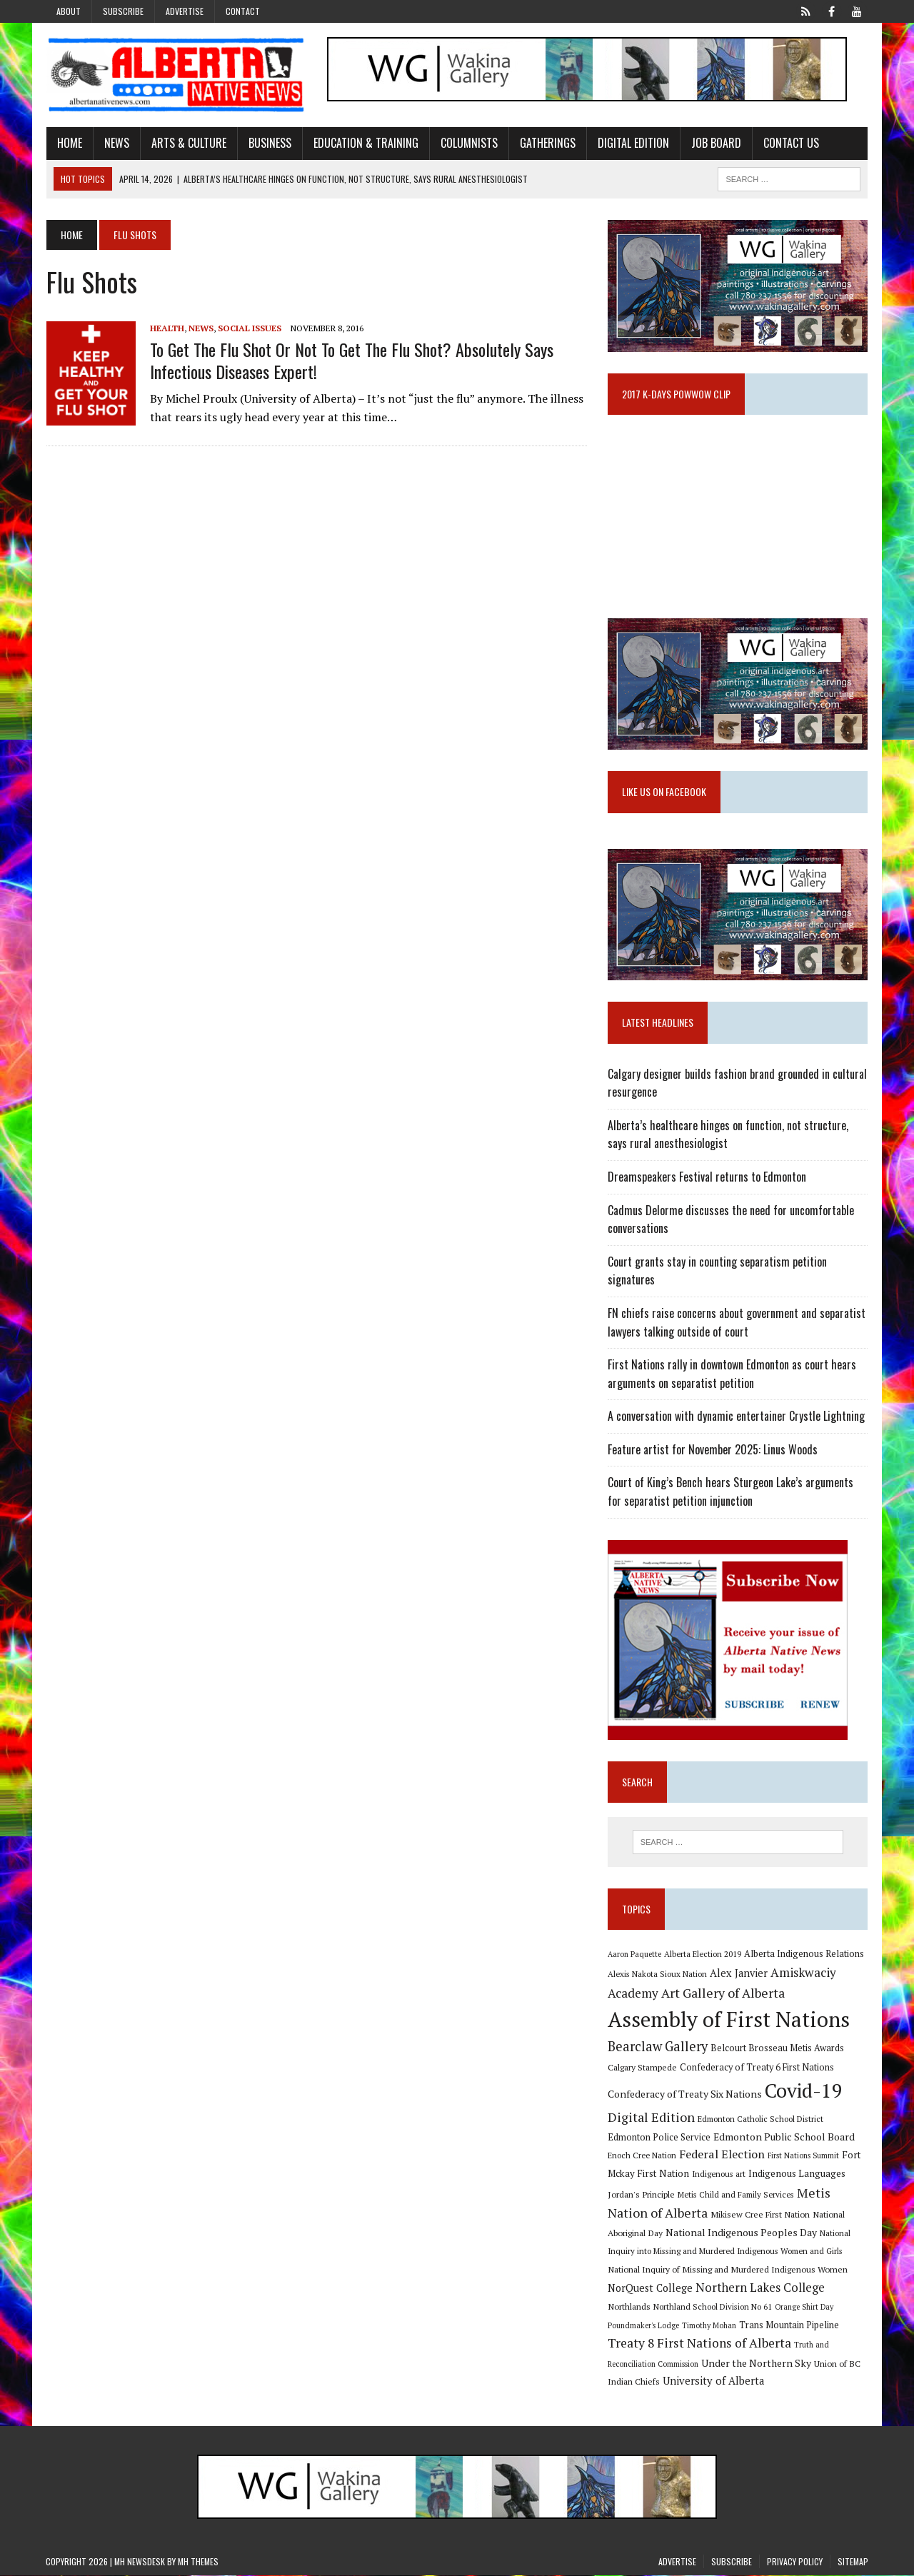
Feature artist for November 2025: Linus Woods (713, 1450)
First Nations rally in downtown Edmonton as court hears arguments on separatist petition (732, 1374)
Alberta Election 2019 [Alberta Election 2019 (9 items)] (702, 1954)
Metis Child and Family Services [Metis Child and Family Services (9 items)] (736, 2195)
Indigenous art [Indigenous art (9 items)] (718, 2174)
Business (269, 142)
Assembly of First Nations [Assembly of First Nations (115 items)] (729, 2019)
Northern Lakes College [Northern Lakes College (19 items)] (760, 2288)
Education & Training (365, 142)
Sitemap (853, 2562)
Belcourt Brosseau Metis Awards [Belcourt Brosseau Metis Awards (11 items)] (777, 2049)
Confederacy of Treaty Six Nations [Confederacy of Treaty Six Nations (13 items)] (685, 2094)
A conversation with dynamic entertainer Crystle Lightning (736, 1416)
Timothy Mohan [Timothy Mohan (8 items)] (709, 2326)
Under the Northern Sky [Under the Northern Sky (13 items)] (756, 2363)
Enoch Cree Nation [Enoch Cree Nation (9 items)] (642, 2155)
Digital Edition (632, 142)
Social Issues (249, 328)
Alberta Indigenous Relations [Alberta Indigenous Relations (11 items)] (804, 1954)
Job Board (715, 142)
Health (166, 328)
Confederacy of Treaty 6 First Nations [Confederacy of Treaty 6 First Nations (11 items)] (757, 2068)
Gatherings (547, 142)
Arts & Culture (188, 142)
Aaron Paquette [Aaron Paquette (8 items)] (634, 1955)
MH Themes (198, 2562)
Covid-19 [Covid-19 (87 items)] (804, 2091)
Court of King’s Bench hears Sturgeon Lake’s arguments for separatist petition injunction (730, 1492)
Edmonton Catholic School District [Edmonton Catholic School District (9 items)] (760, 2119)
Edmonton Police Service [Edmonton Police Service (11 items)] (659, 2138)
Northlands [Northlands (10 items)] (629, 2307)
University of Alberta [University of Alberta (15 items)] (713, 2381)
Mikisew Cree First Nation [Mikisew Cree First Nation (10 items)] (760, 2214)
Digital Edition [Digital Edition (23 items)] (651, 2117)
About (68, 11)
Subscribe (123, 11)
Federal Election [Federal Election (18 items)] (722, 2155)
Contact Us (790, 142)
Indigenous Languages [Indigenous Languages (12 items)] (796, 2174)
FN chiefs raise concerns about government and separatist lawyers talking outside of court (736, 1323)
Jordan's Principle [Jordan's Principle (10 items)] (641, 2194)
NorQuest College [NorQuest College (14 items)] (650, 2288)
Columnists (468, 142)
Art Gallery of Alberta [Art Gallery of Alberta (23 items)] (723, 1993)
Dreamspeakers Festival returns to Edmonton (707, 1177)
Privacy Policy (795, 2562)
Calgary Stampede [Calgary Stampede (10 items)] (642, 2067)
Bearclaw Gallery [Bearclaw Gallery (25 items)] (658, 2047)
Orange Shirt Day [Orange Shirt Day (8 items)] (804, 2308)
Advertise (185, 11)
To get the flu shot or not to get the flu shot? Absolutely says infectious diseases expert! (351, 360)
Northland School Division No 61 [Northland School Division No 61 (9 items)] (712, 2307)
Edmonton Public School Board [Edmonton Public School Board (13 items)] (784, 2137)
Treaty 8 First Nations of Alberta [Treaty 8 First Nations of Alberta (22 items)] (699, 2343)
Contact (243, 11)
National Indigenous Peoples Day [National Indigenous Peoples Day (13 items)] (741, 2233)
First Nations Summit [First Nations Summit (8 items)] (803, 2156)
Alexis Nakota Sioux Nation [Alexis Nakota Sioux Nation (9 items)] (657, 1974)
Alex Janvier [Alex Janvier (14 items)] (739, 1974)
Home (68, 142)
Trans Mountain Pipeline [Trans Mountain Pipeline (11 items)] (789, 2326)
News (116, 142)
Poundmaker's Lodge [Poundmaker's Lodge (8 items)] (643, 2326)
